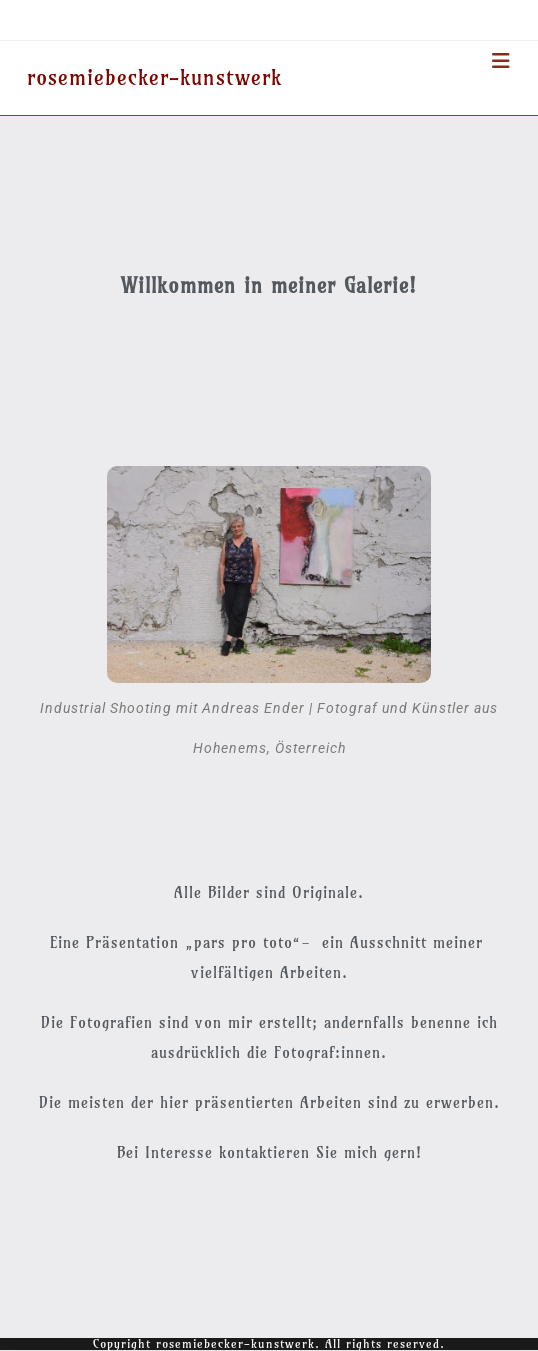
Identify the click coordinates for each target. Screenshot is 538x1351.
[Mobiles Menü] (501, 60)
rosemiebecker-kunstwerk (154, 77)
